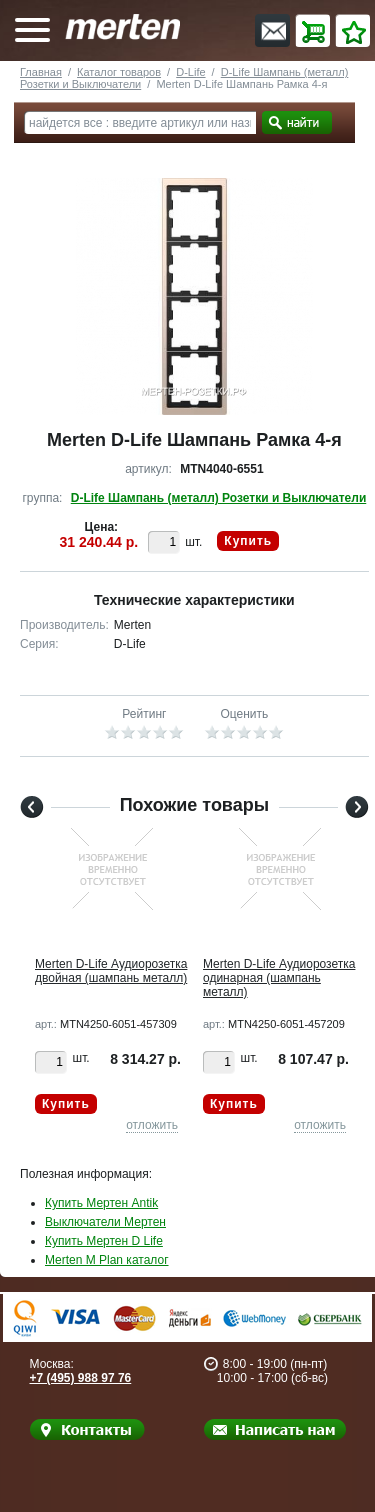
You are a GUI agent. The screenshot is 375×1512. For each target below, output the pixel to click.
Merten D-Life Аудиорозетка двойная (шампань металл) (111, 971)
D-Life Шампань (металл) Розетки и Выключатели (219, 498)
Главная (41, 72)
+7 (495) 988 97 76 (81, 1378)
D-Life (190, 72)
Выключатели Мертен (105, 1222)
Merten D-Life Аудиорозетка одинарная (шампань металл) (279, 978)
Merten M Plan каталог (107, 1260)
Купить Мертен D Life (104, 1241)
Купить (248, 541)
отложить (152, 1125)
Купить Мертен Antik (101, 1203)
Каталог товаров (119, 72)
